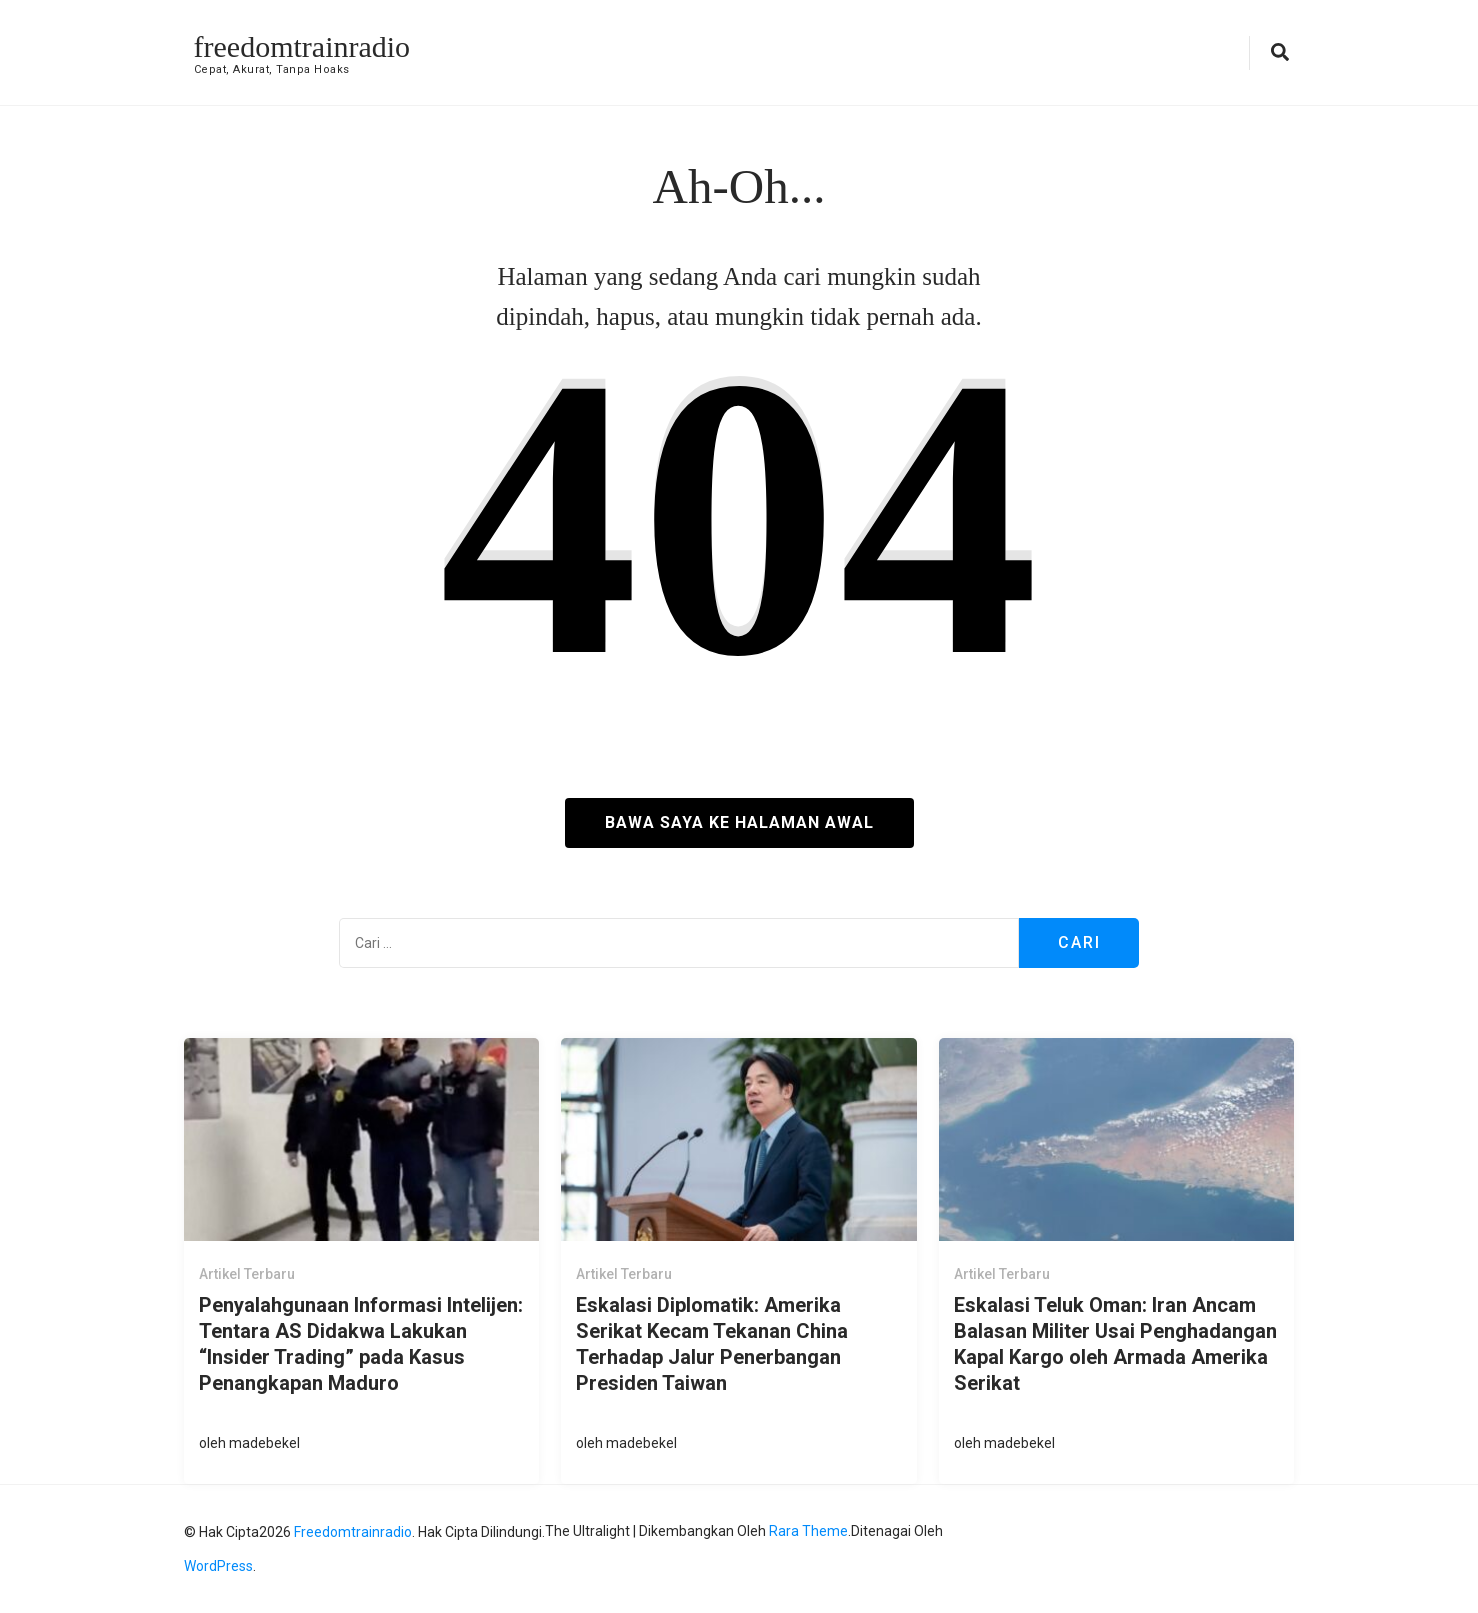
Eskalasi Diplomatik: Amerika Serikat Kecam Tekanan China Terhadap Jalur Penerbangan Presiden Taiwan (712, 1344)
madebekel (264, 1443)
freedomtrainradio (302, 46)
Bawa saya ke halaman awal (739, 822)
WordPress (218, 1566)
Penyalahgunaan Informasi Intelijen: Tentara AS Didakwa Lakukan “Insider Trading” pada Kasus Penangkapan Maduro (361, 1344)
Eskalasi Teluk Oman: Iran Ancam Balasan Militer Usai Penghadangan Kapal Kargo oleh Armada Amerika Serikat (1115, 1344)
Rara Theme (808, 1531)
